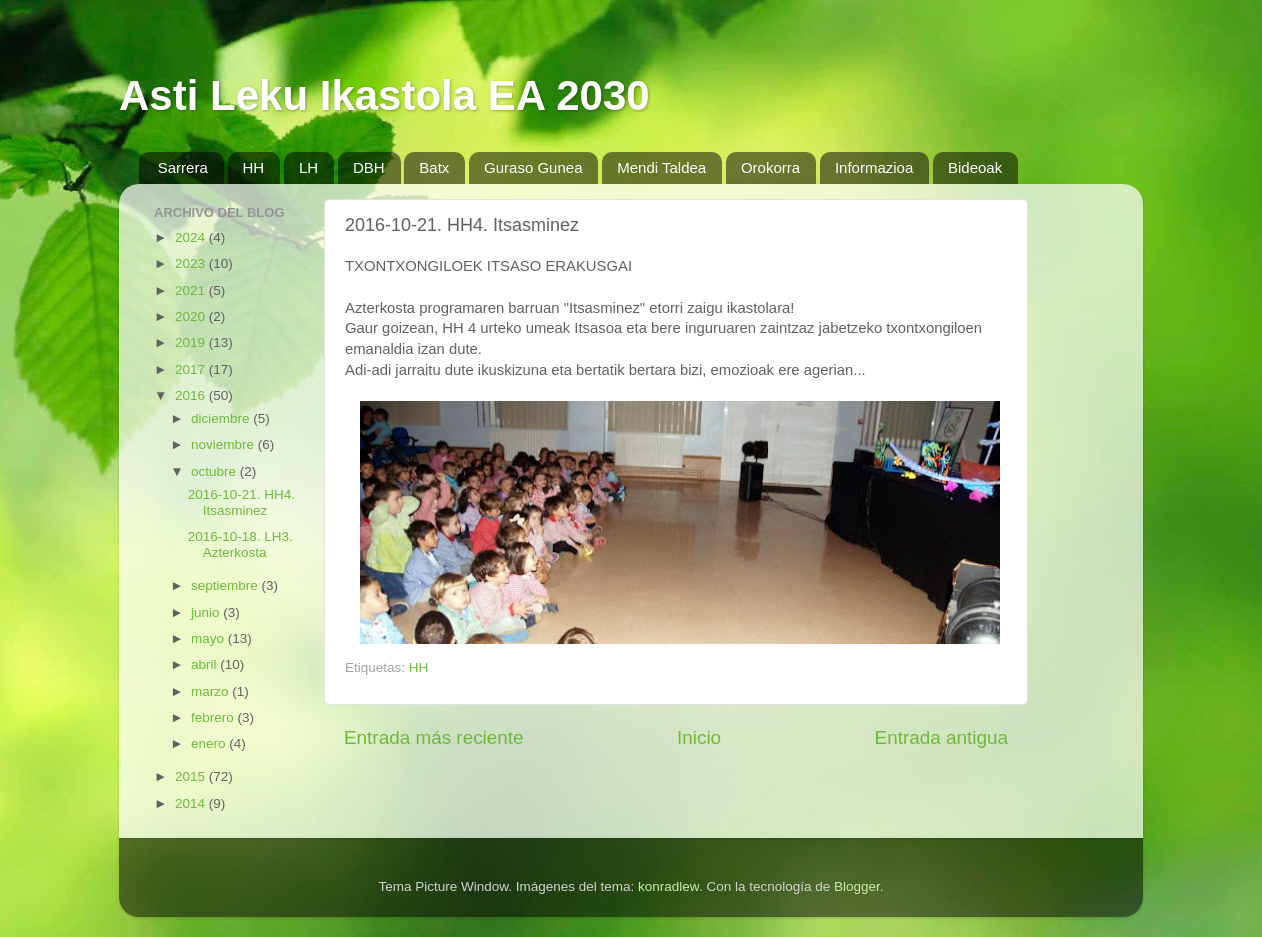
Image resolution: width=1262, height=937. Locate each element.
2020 (192, 316)
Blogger (857, 886)
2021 (192, 290)
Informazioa (874, 167)
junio (207, 612)
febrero (214, 717)
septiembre (226, 585)
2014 (192, 803)
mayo (209, 638)
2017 (192, 369)
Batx (434, 167)
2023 (192, 263)
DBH (369, 167)
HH (254, 167)
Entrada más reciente (434, 737)
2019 (192, 342)
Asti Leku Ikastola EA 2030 (384, 95)
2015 (192, 776)
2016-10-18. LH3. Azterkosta (240, 544)
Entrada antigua (941, 737)
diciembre (222, 418)
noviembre (224, 444)
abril (205, 664)
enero (210, 743)
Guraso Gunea (533, 167)
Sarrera (183, 167)
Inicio (699, 737)
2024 (192, 237)
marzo (211, 691)
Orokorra (770, 167)
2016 (192, 395)
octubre (215, 471)
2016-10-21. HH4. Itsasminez (241, 502)
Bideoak (975, 167)
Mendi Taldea (661, 167)
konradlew (668, 886)
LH (308, 167)
